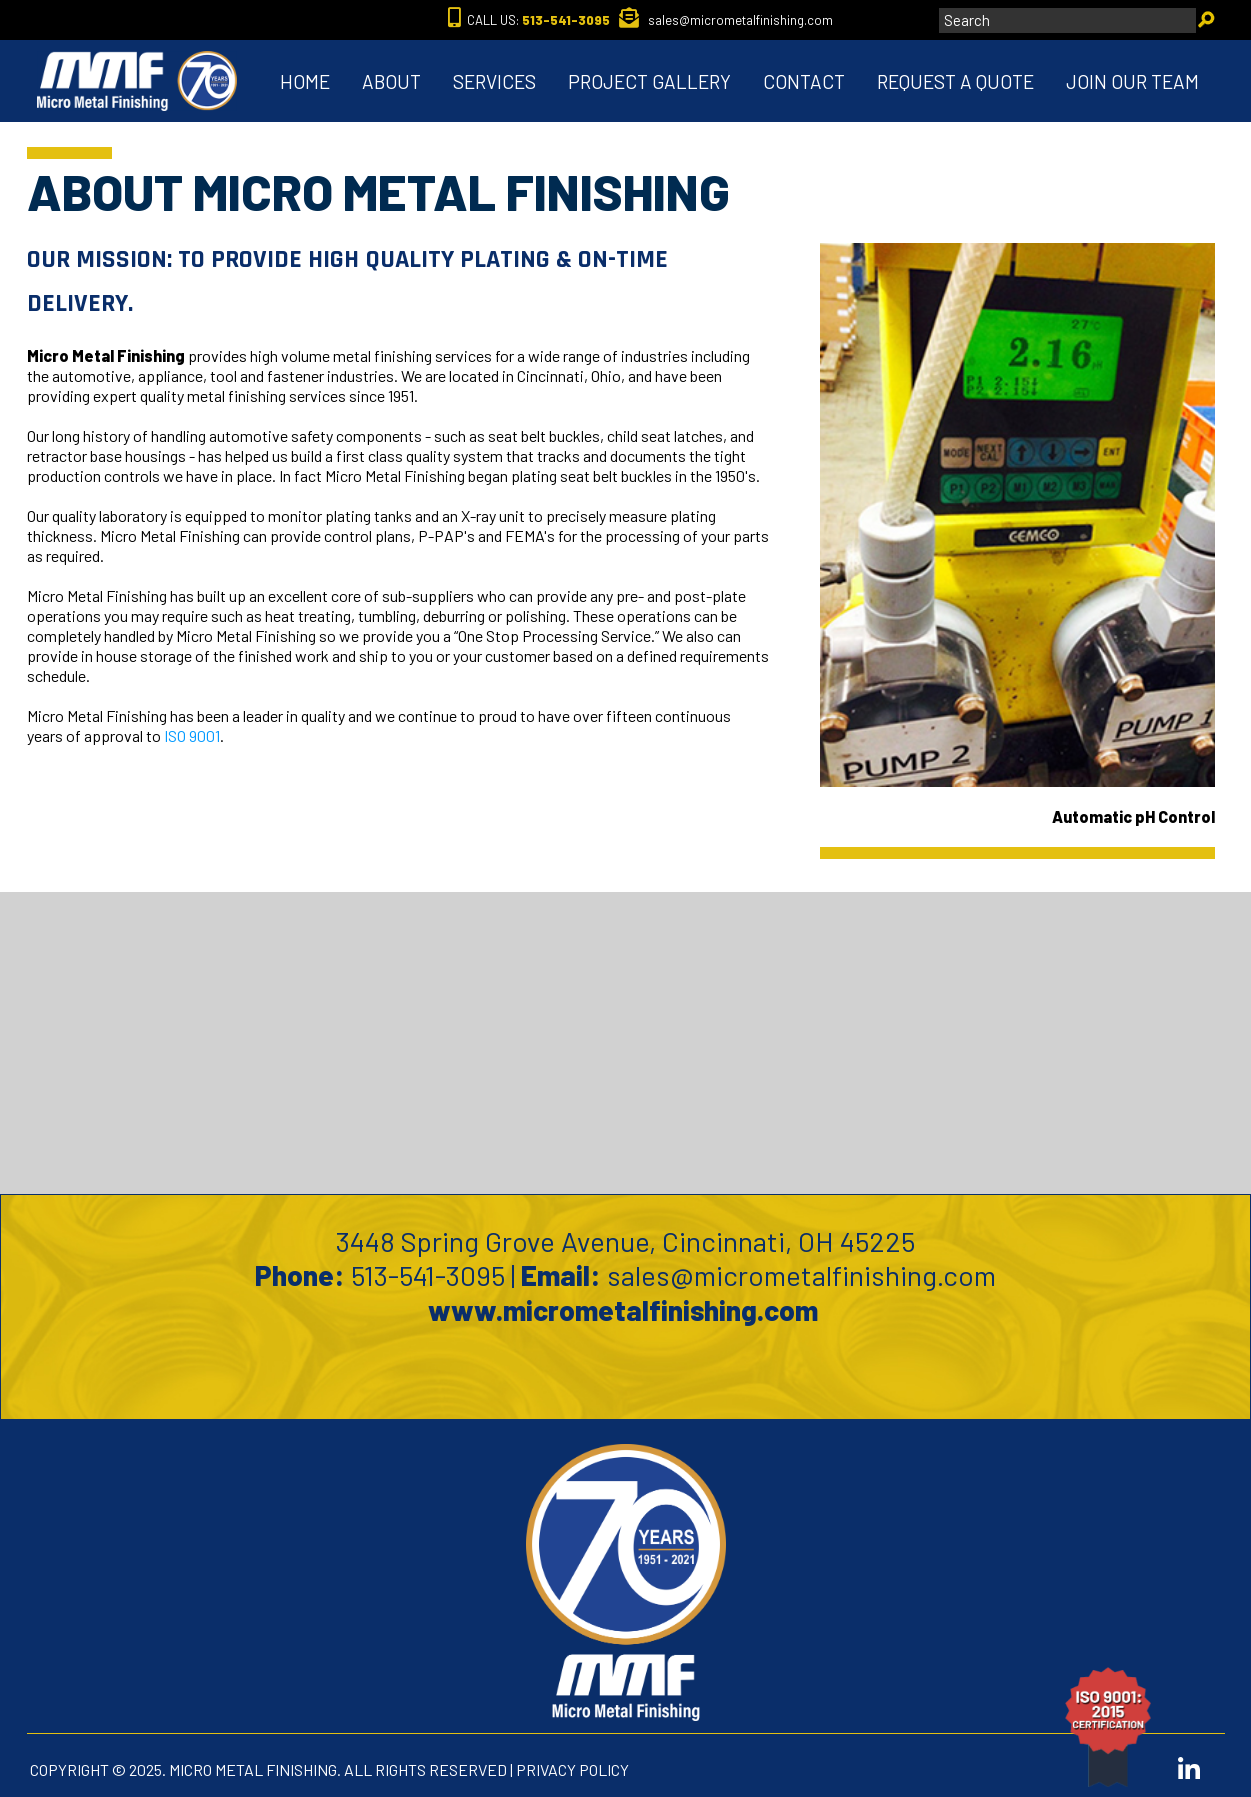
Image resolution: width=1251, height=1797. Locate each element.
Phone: (300, 1275)
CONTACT (804, 81)
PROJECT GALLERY (649, 81)
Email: (561, 1275)
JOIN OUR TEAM (1132, 81)
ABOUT (391, 81)
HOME (305, 81)
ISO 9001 (192, 735)
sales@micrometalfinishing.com (801, 1275)
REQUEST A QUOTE (955, 81)
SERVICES (494, 81)
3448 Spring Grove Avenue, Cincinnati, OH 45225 (625, 1241)
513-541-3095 (428, 1275)
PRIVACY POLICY (572, 1769)
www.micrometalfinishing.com (626, 1310)
